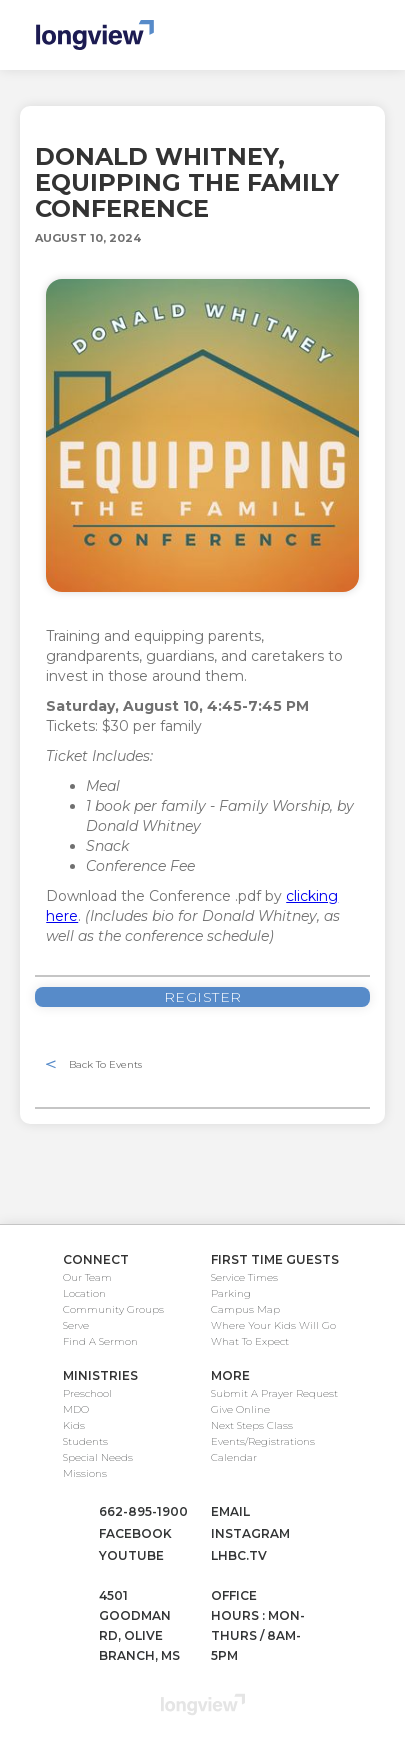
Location (84, 1293)
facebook (135, 1533)
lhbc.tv (239, 1555)
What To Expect (250, 1341)
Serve (76, 1325)
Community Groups (113, 1309)
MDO (76, 1409)
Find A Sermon (100, 1341)
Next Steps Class (252, 1425)
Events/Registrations (263, 1441)
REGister (203, 997)
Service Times (244, 1277)
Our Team (87, 1277)
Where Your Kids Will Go (273, 1325)
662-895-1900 (143, 1511)
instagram (250, 1533)
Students (85, 1441)
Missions (85, 1473)
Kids (74, 1425)
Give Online (240, 1409)
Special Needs (98, 1457)
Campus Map (245, 1309)
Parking (231, 1293)
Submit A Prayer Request (274, 1393)
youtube (131, 1555)
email (230, 1511)
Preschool (87, 1393)
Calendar (234, 1457)
